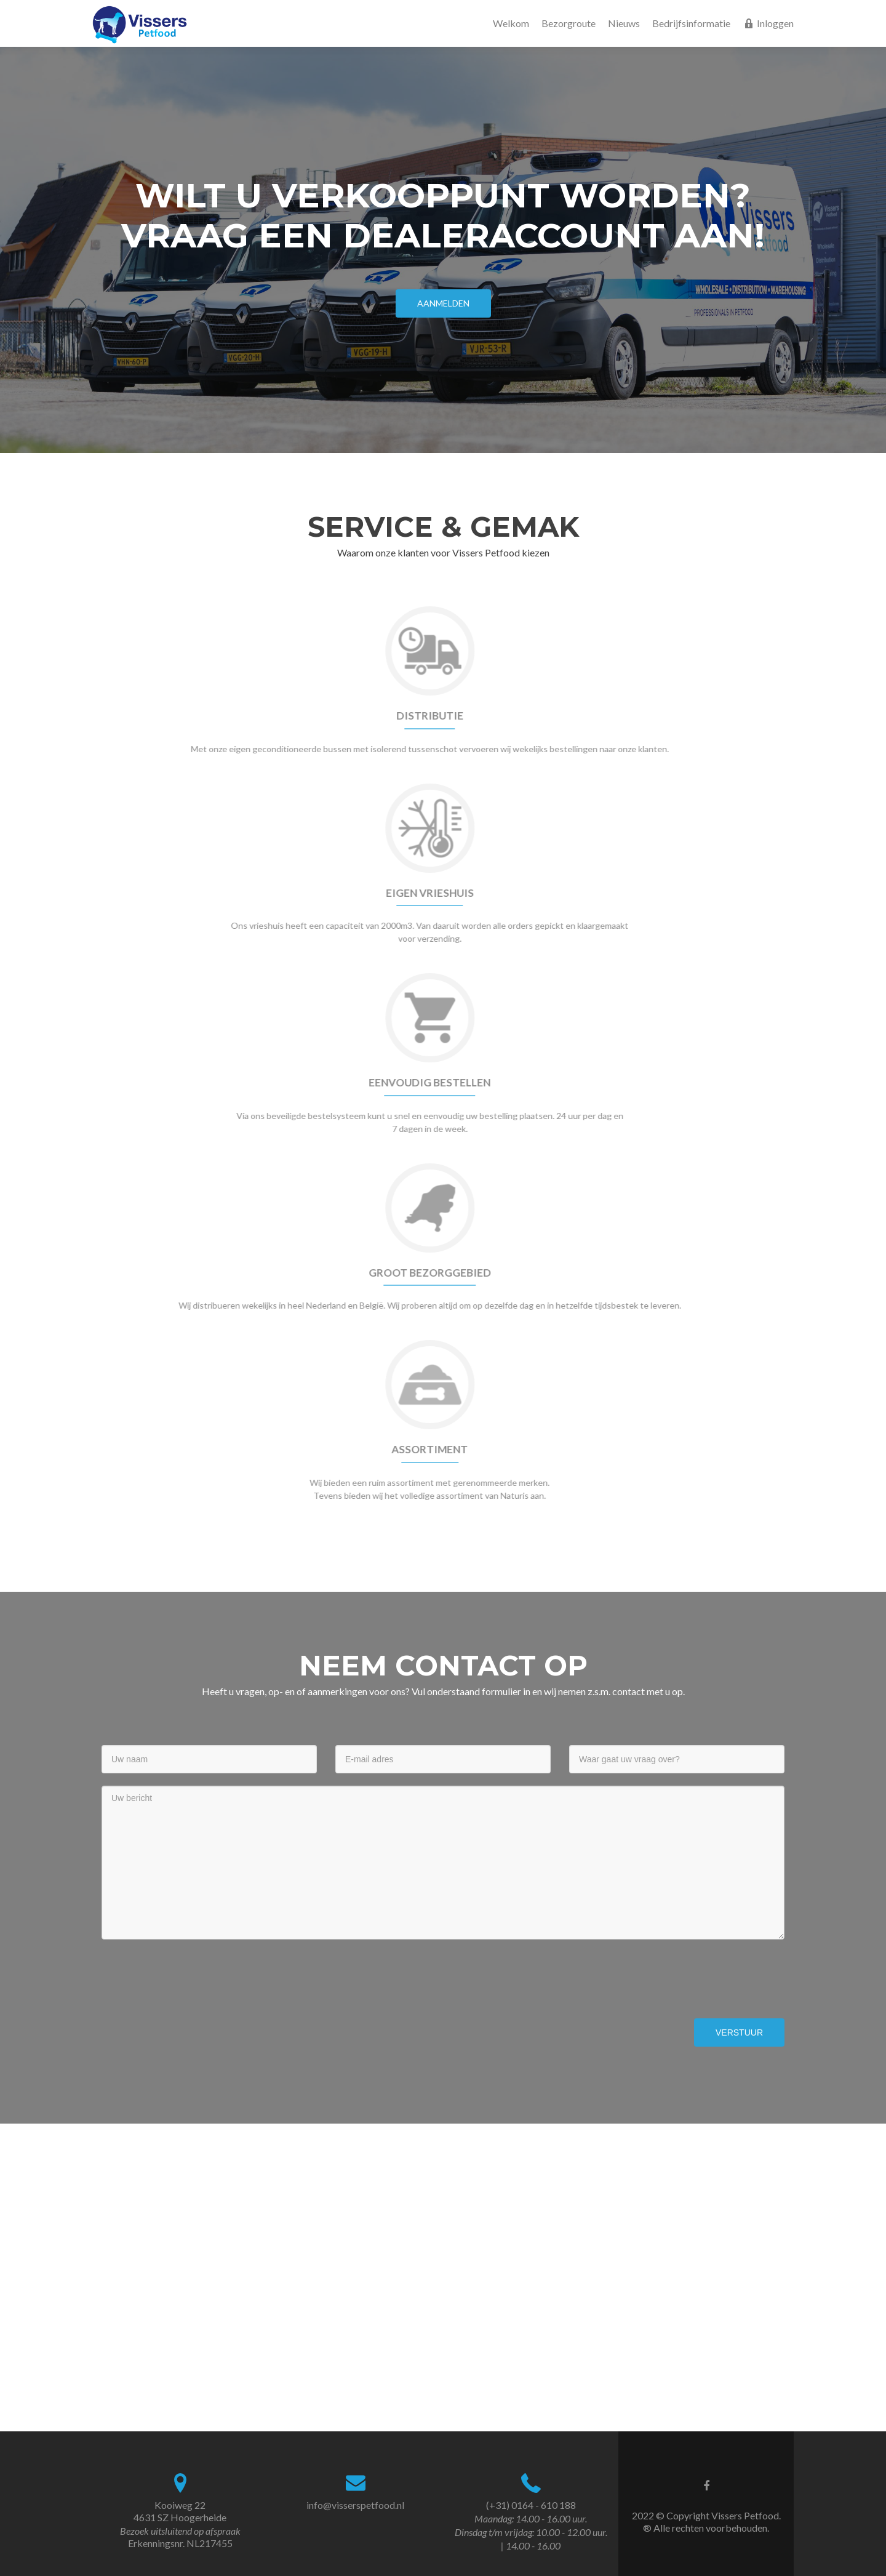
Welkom (511, 23)
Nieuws (624, 23)
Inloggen (768, 23)
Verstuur (739, 2032)
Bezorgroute (568, 23)
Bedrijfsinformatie (691, 23)
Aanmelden (443, 303)
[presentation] (195, 1976)
